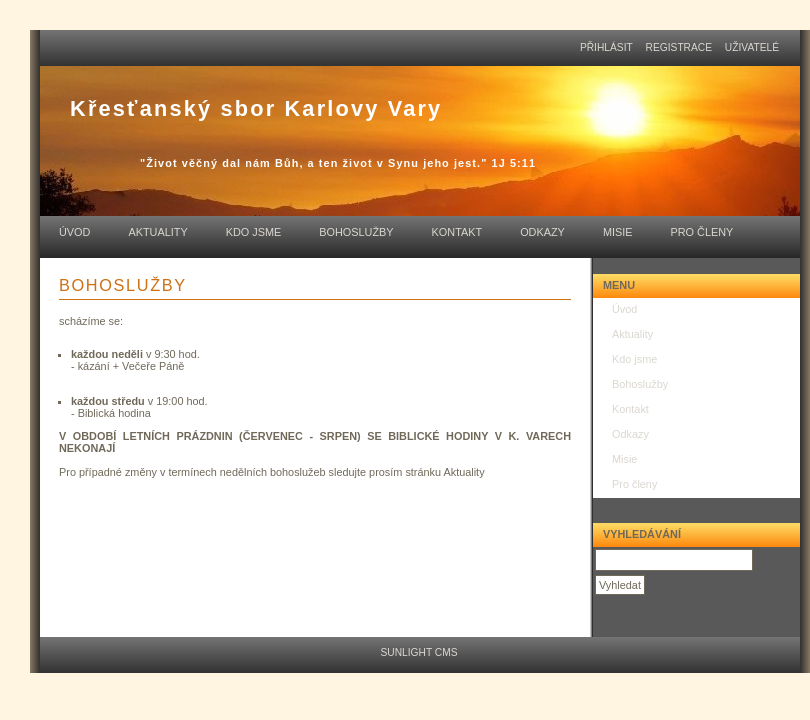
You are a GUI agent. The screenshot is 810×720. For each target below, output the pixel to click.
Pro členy (701, 232)
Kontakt (457, 232)
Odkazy (542, 232)
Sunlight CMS (418, 652)
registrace (679, 47)
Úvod (74, 232)
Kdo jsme (254, 232)
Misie (618, 232)
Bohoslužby (356, 232)
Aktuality (157, 232)
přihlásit (606, 47)
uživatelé (752, 47)
